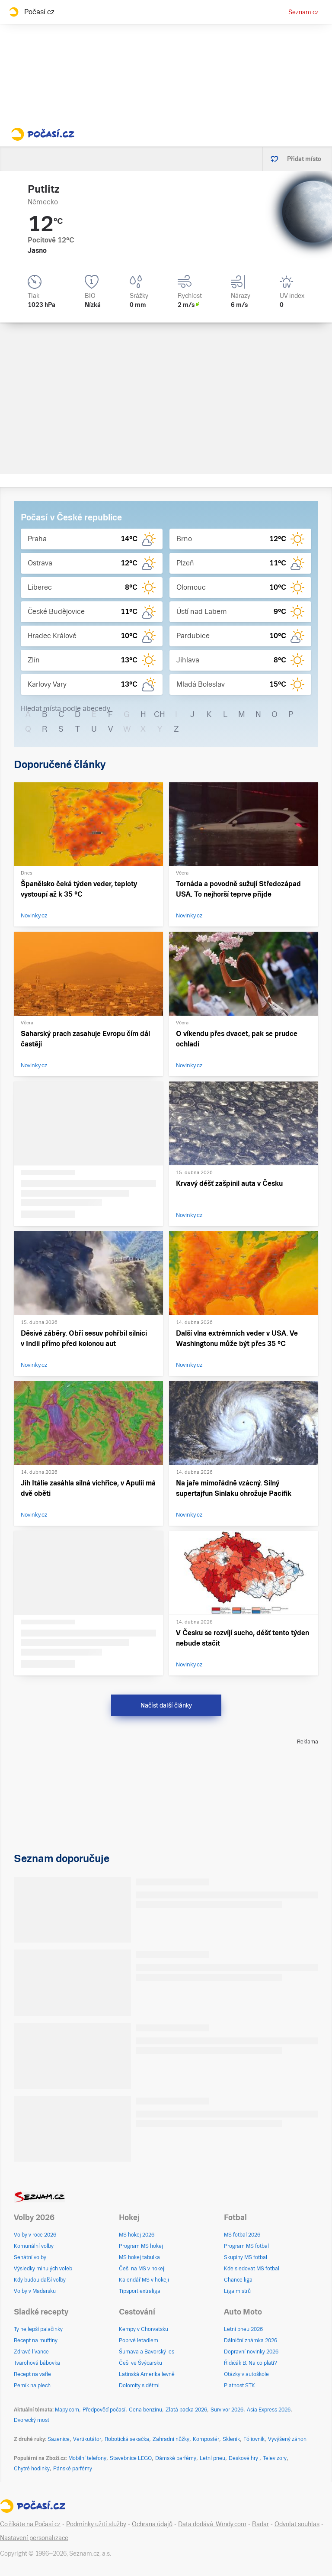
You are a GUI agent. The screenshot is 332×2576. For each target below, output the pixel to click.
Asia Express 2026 (268, 2410)
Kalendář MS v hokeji (144, 2280)
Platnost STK (239, 2385)
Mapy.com (67, 2410)
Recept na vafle (32, 2374)
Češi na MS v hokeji (142, 2269)
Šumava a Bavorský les (146, 2352)
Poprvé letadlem (138, 2340)
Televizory (275, 2458)
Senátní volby (30, 2257)
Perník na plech (32, 2385)
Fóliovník (254, 2439)
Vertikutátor (87, 2439)
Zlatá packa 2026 (186, 2410)
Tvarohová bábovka (37, 2363)
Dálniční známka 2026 (250, 2340)
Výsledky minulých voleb (43, 2269)
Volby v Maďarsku (35, 2291)
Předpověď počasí (104, 2410)
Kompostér (206, 2439)
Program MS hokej (141, 2246)
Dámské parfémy (175, 2458)
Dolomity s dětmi (139, 2385)
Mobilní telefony (87, 2458)
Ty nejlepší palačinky (38, 2329)
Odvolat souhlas (297, 2524)
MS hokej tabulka (139, 2257)
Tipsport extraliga (139, 2291)
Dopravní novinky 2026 (251, 2352)
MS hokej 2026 (136, 2235)
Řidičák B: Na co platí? (250, 2363)
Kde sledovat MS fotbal (251, 2269)
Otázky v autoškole (246, 2374)
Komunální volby (34, 2246)
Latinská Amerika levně (147, 2374)
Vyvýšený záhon (287, 2439)
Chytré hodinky (32, 2469)
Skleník (231, 2439)
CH (159, 714)
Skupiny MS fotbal (245, 2257)
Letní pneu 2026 (243, 2329)
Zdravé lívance (31, 2352)
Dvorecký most (31, 2420)
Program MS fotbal (246, 2246)
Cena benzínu (145, 2410)
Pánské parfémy (72, 2469)
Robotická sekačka (127, 2439)
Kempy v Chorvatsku (143, 2329)
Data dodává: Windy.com (212, 2524)
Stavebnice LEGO (131, 2458)
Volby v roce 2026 (35, 2235)
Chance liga (238, 2280)
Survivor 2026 (227, 2410)
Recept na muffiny (35, 2340)
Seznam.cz (303, 12)
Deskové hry (244, 2458)
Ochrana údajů (152, 2524)
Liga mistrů (237, 2291)
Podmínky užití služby (96, 2524)
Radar (260, 2524)
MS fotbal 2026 (242, 2235)
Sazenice (59, 2439)
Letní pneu (212, 2458)
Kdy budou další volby (40, 2280)
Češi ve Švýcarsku (140, 2363)
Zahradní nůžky (171, 2439)
